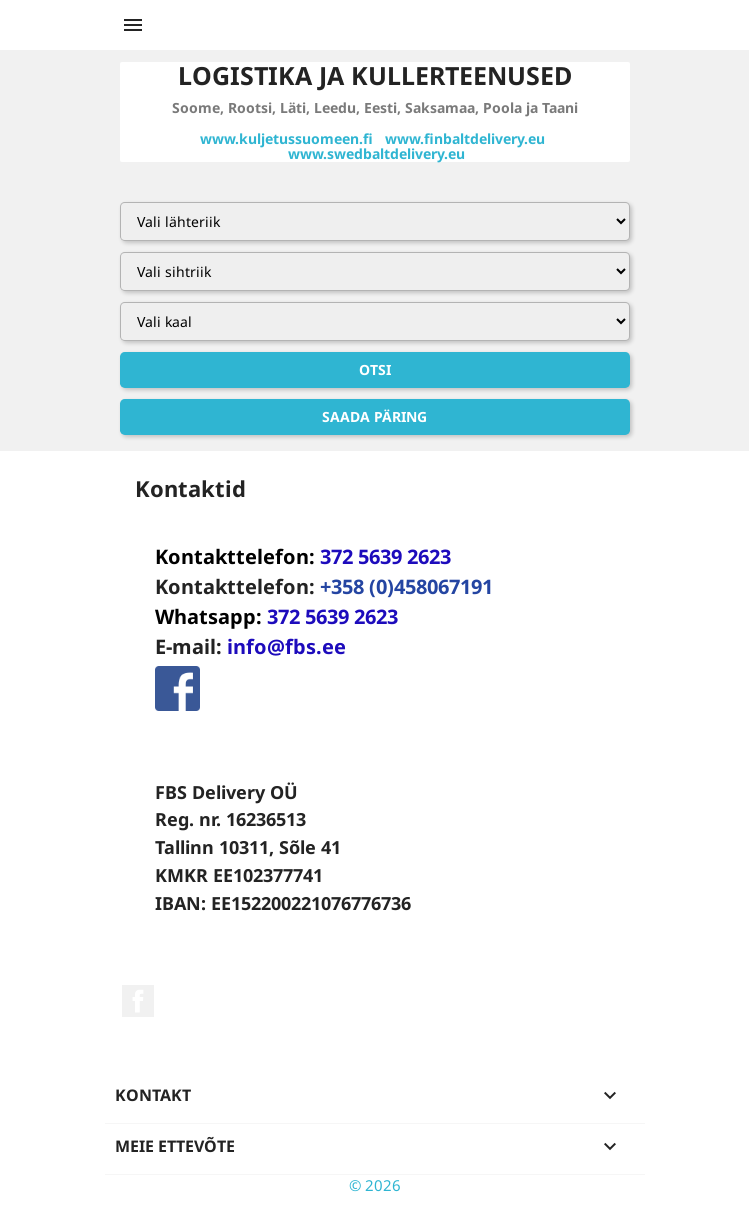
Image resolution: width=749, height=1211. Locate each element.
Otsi (375, 369)
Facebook (138, 1001)
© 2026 (375, 1185)
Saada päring (374, 416)
